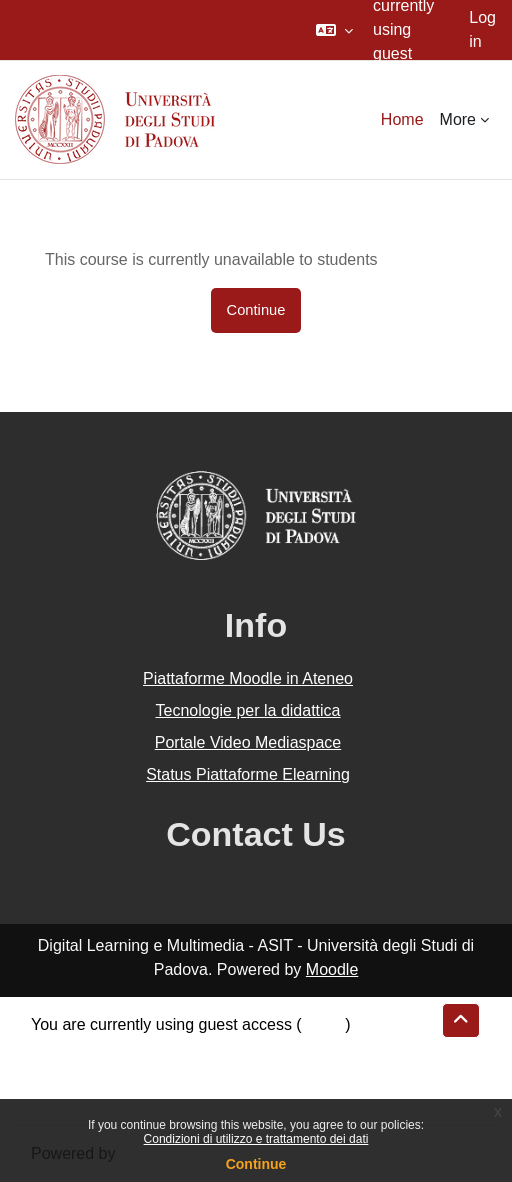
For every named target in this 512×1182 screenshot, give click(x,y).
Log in (482, 29)
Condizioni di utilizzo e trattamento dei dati (256, 1139)
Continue (256, 1164)
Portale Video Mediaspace (248, 742)
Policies (58, 1072)
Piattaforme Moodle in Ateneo (248, 678)
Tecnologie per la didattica (247, 710)
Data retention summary (116, 1048)
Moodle (332, 969)
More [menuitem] (458, 119)
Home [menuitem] (402, 119)
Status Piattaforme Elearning (248, 774)
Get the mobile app (98, 1096)
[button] (334, 30)
